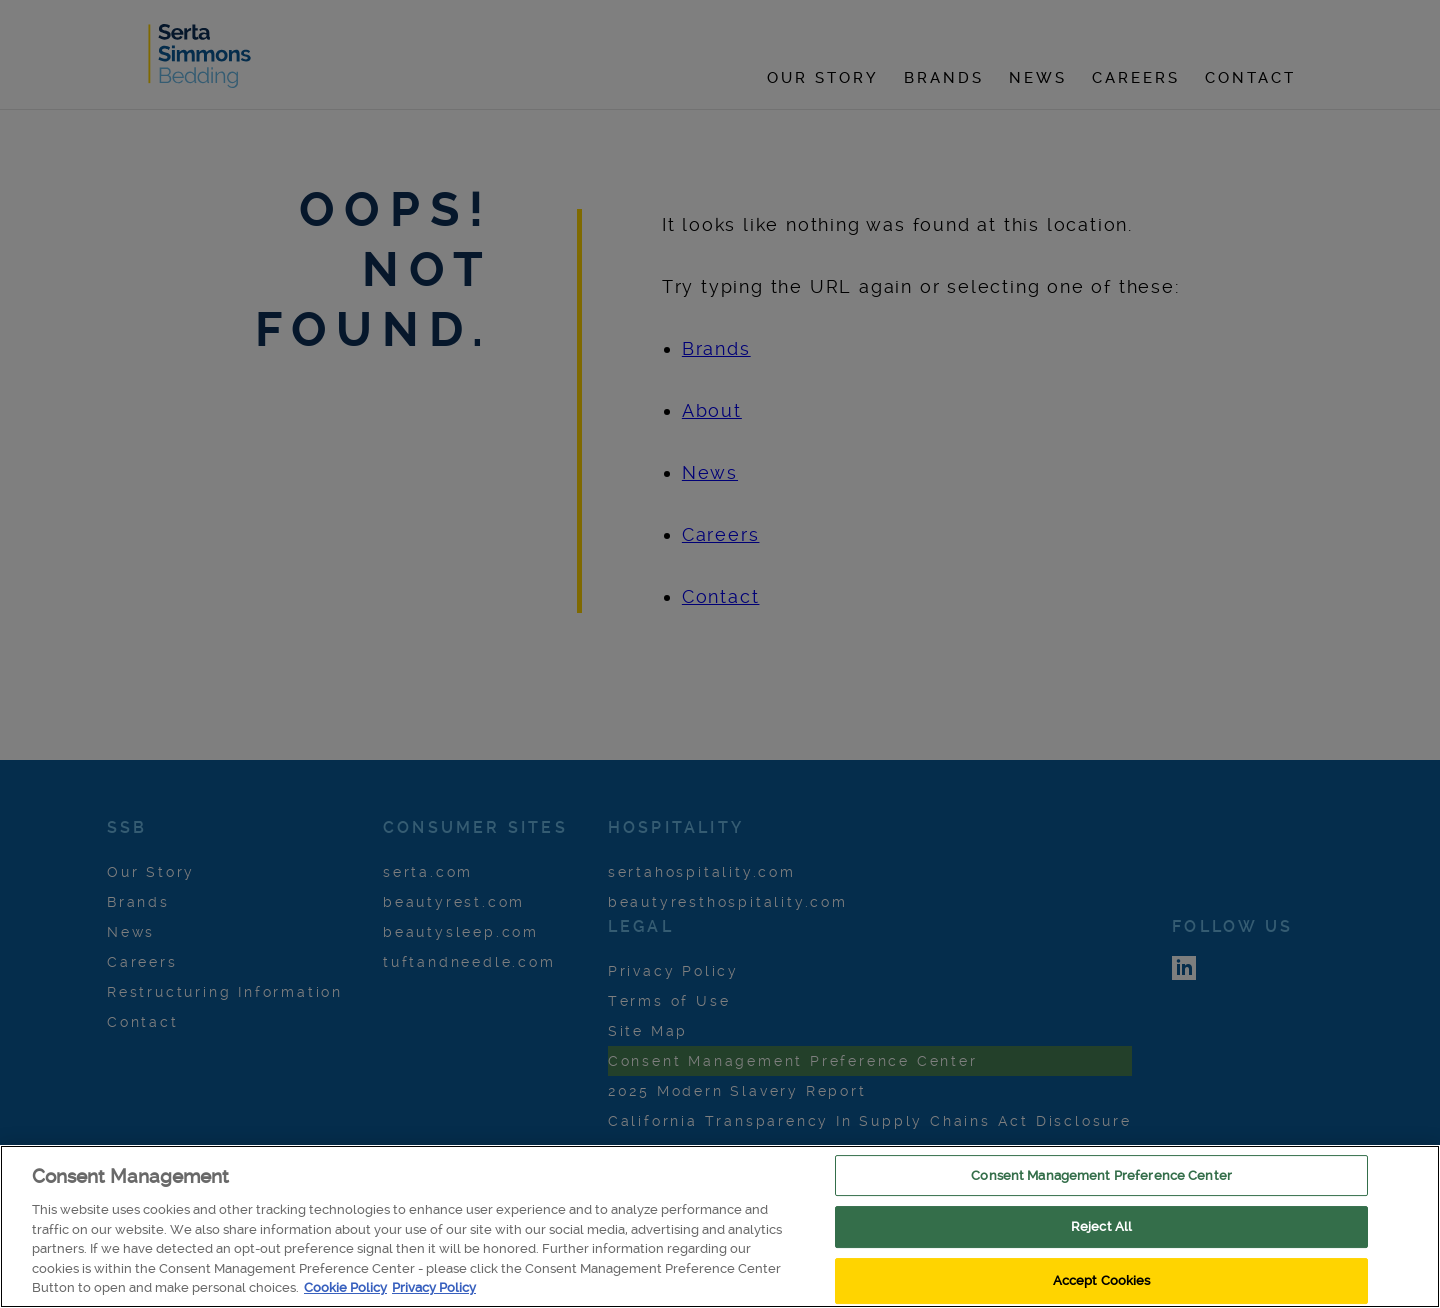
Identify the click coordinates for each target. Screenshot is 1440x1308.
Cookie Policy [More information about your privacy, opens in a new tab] (345, 1287)
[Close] (1408, 1225)
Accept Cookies (1102, 1280)
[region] (720, 1226)
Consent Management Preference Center (1101, 1175)
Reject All (1101, 1226)
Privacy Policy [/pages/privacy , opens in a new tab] (434, 1287)
